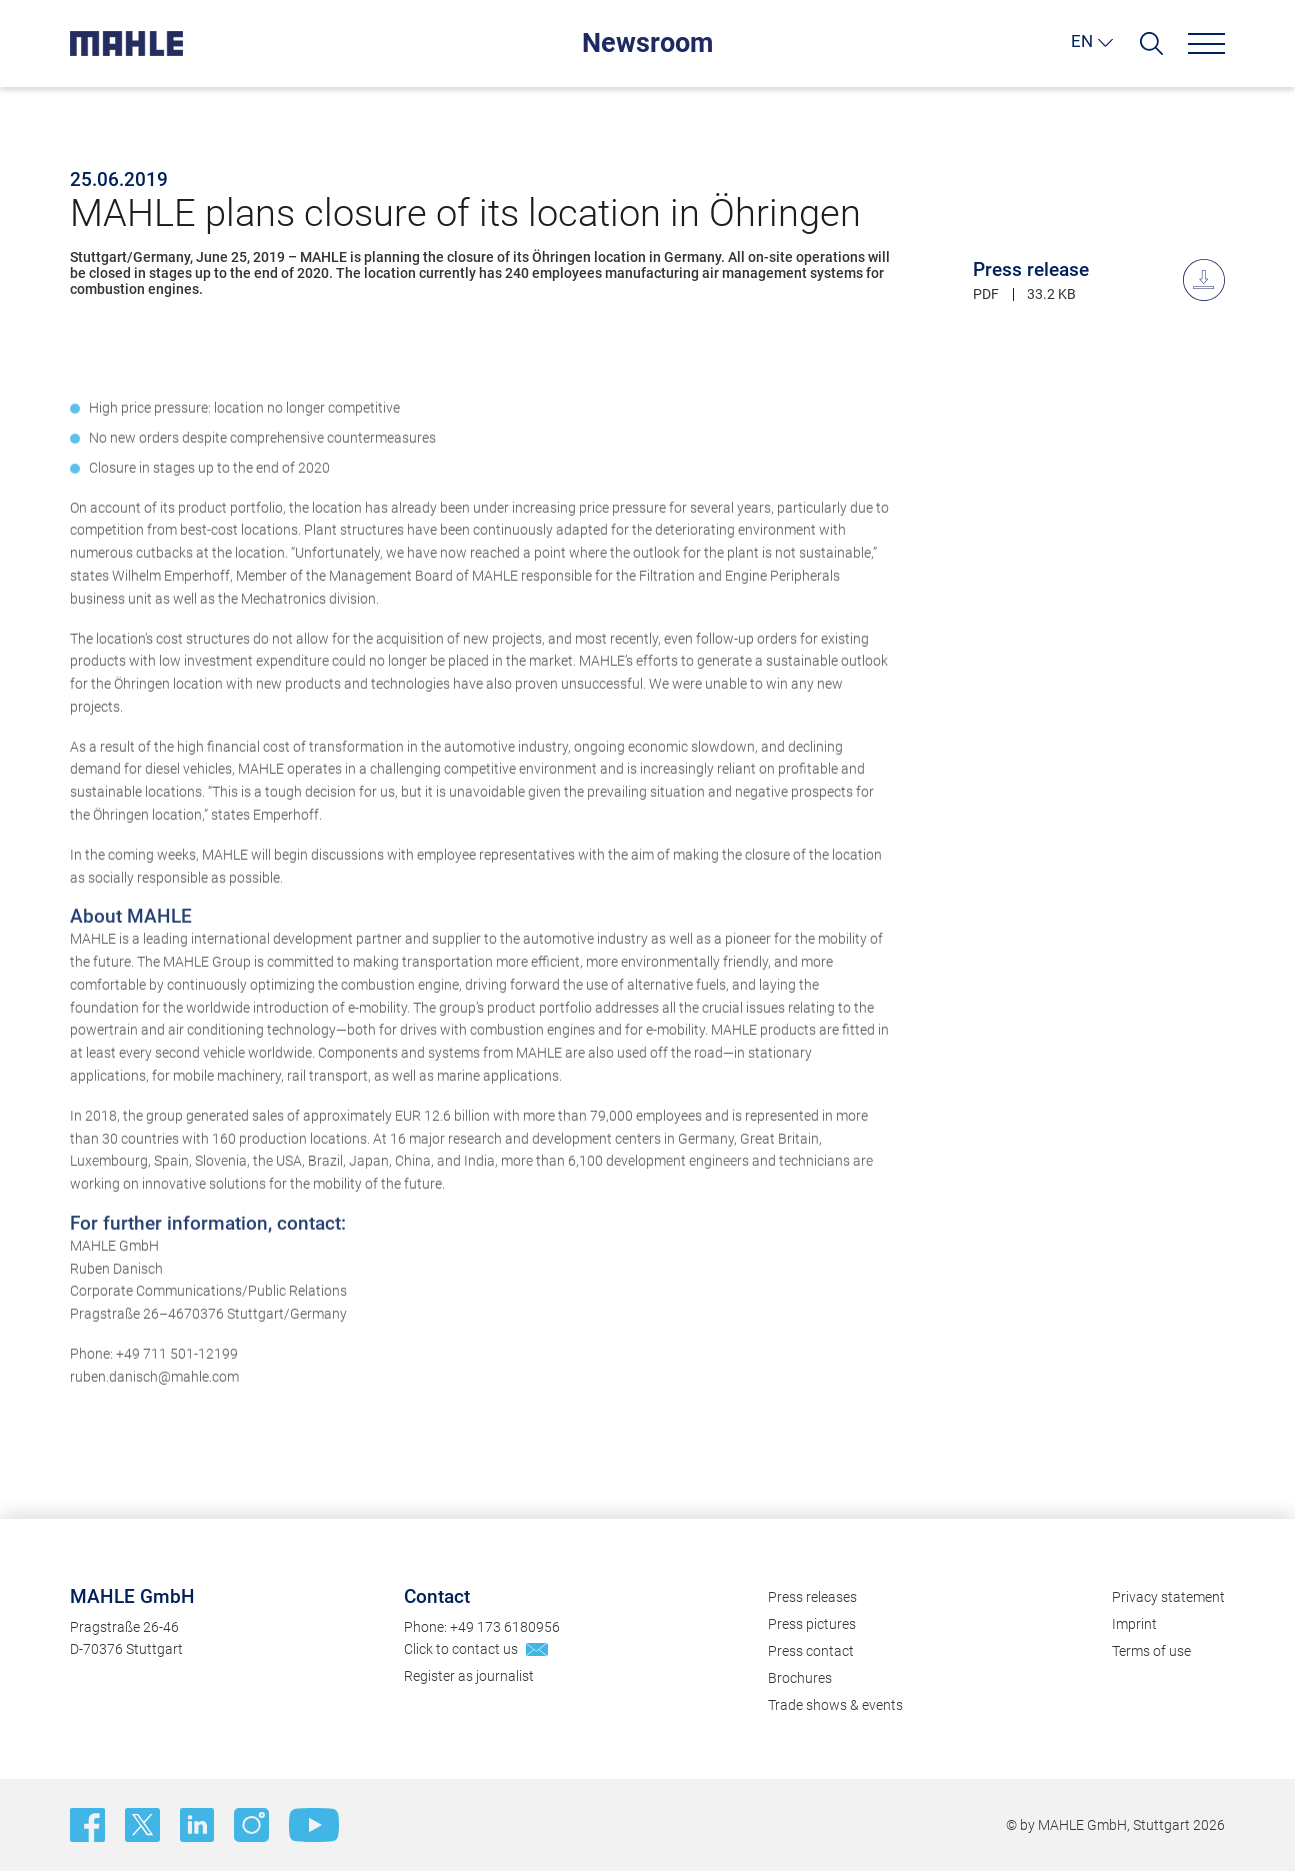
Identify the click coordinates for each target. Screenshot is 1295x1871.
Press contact (811, 1651)
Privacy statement (1168, 1597)
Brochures (800, 1678)
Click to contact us (461, 1649)
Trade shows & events (835, 1705)
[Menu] (1206, 43)
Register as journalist (469, 1676)
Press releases (812, 1597)
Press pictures (812, 1624)
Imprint (1134, 1624)
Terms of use (1151, 1651)
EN (1082, 41)
